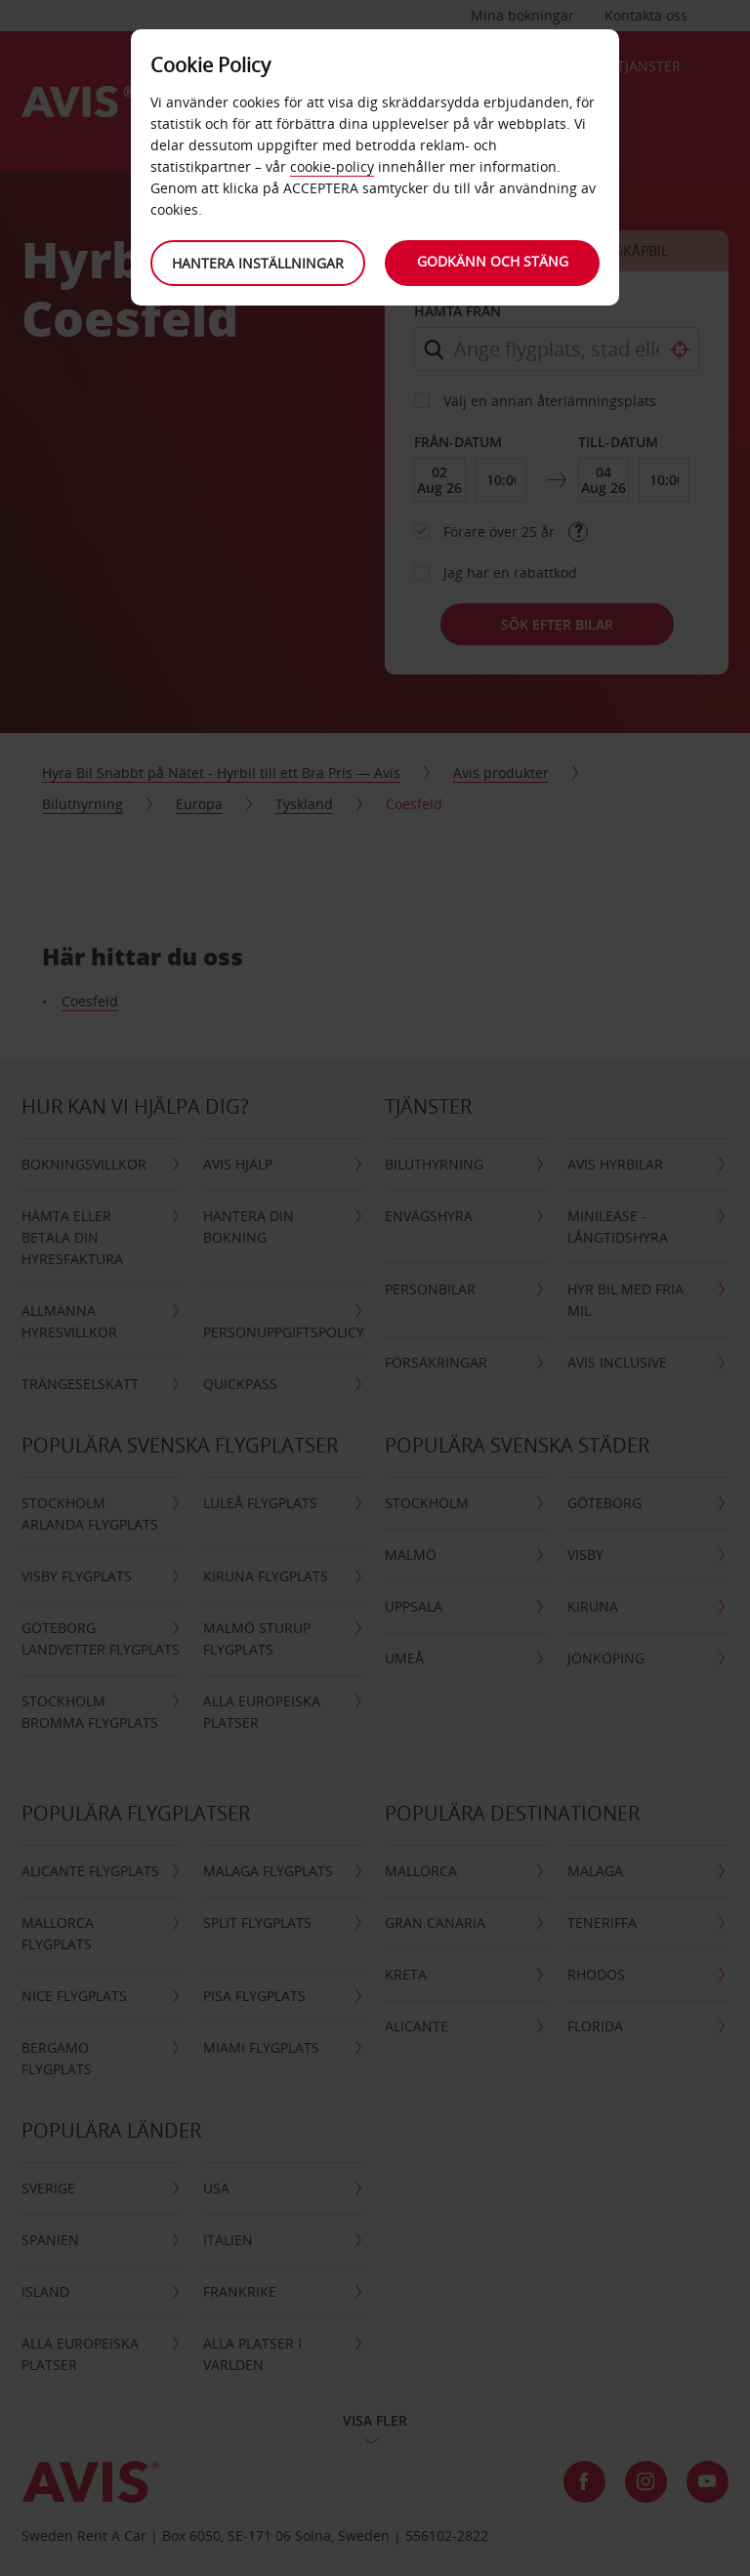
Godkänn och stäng (492, 261)
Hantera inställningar (258, 263)
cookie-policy (332, 166)
